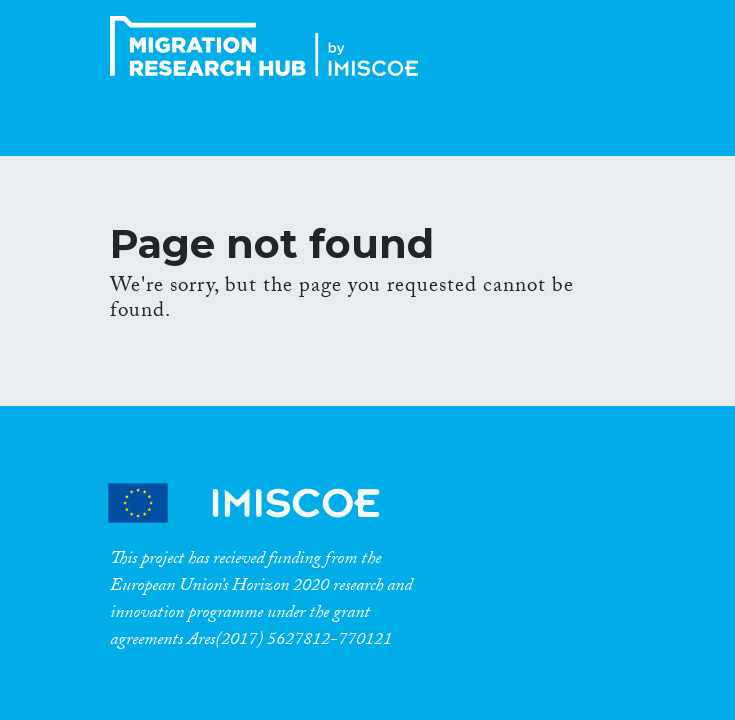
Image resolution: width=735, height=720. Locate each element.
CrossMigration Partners (261, 502)
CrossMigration (270, 46)
